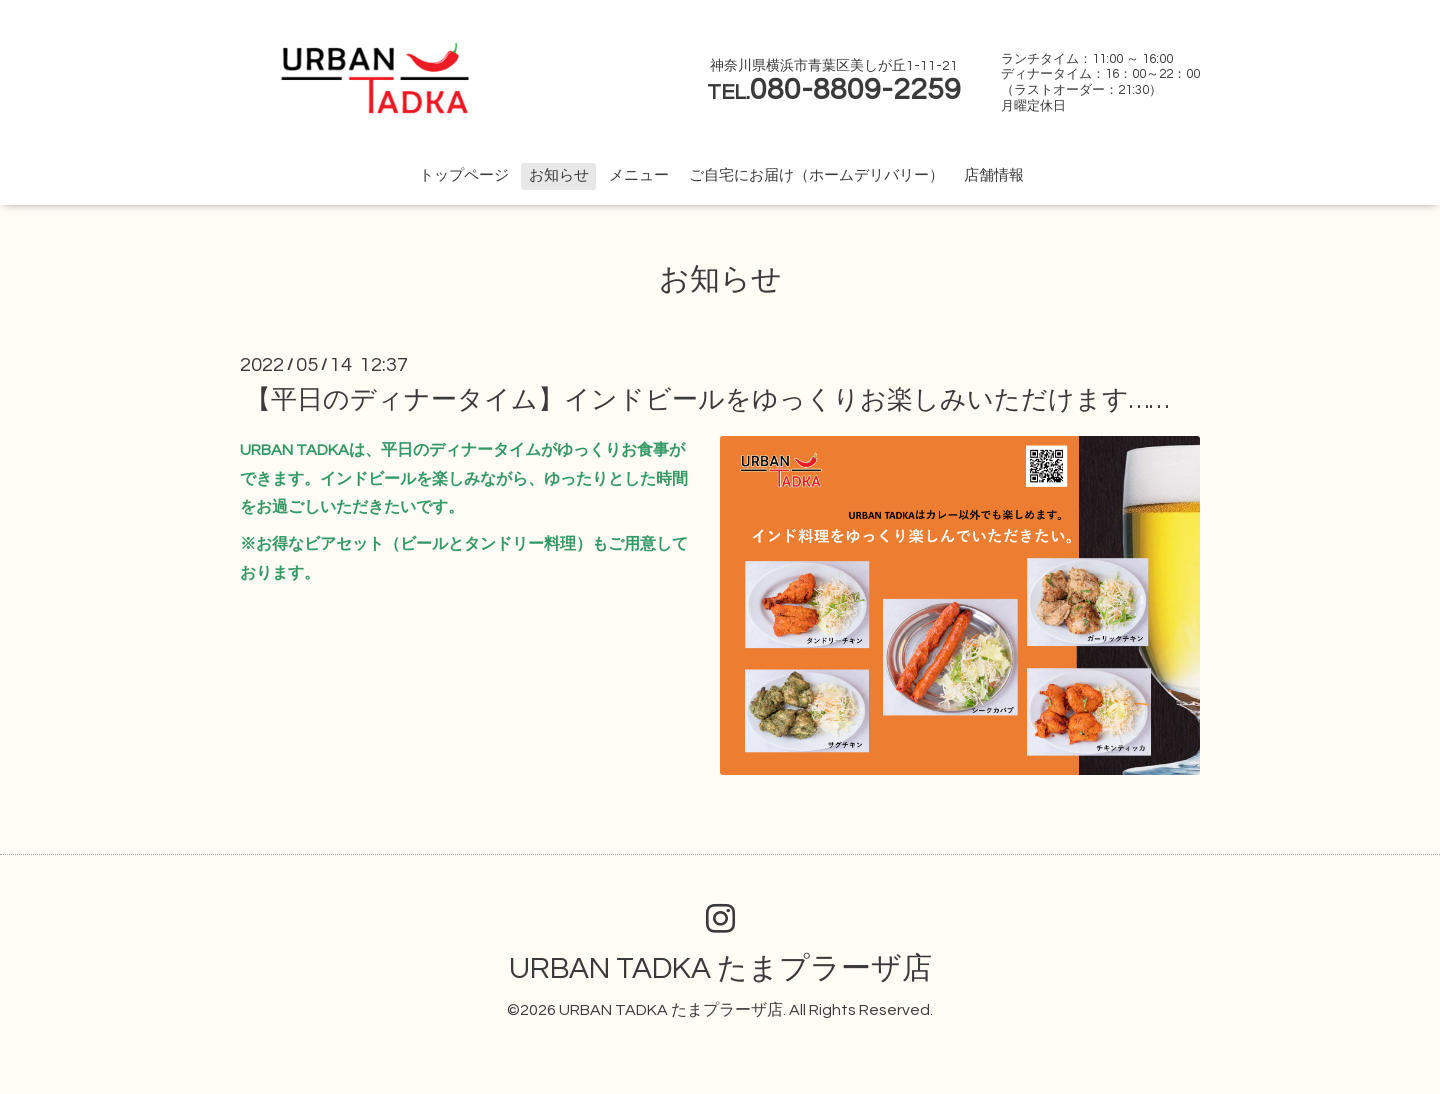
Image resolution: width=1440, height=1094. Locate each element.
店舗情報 (994, 175)
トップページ (464, 175)
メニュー (639, 175)
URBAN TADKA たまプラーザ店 (720, 968)
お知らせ (559, 175)
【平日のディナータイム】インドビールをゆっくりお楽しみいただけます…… (707, 400)
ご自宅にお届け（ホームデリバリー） (816, 175)
